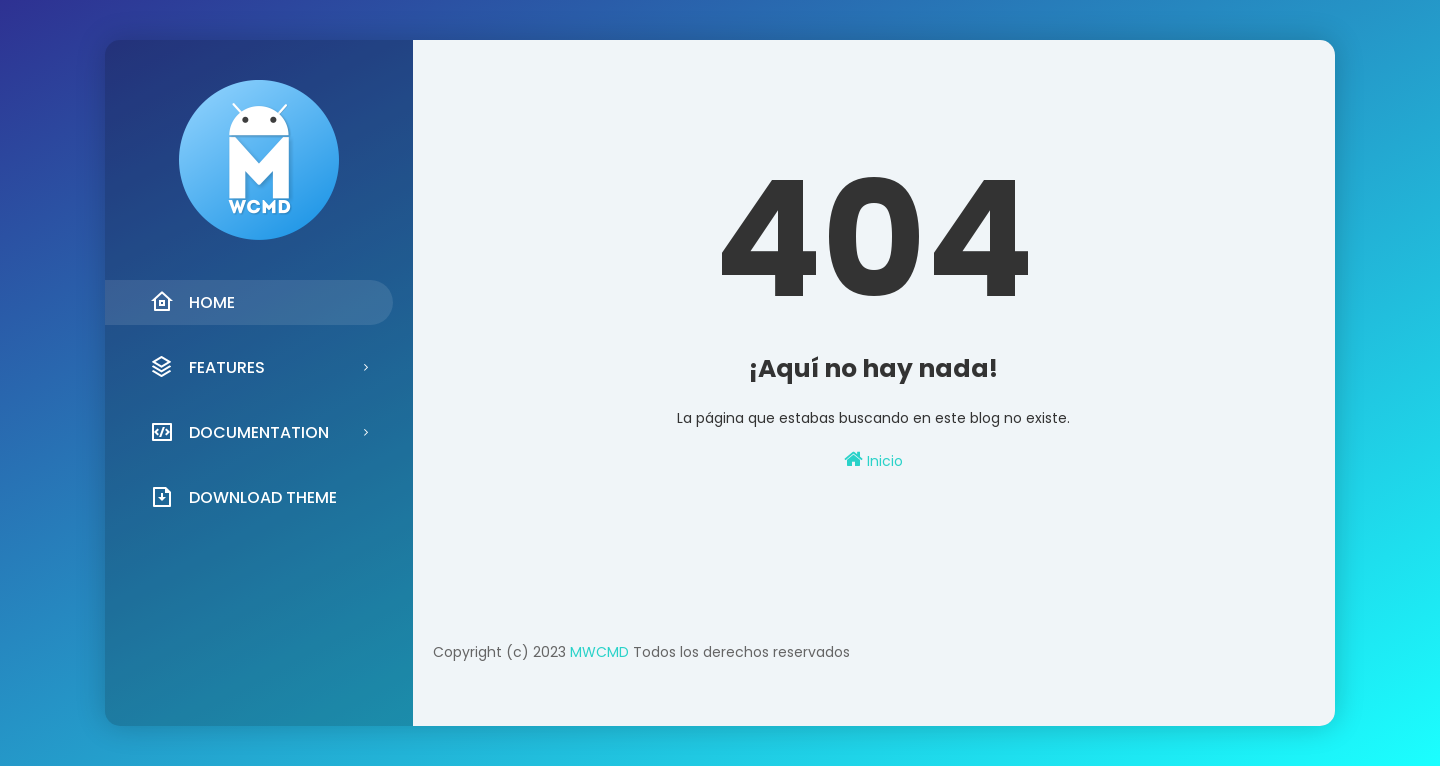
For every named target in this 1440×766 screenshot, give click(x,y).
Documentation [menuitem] (239, 432)
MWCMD (599, 652)
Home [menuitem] (192, 302)
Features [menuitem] (207, 367)
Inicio (873, 460)
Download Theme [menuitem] (243, 497)
